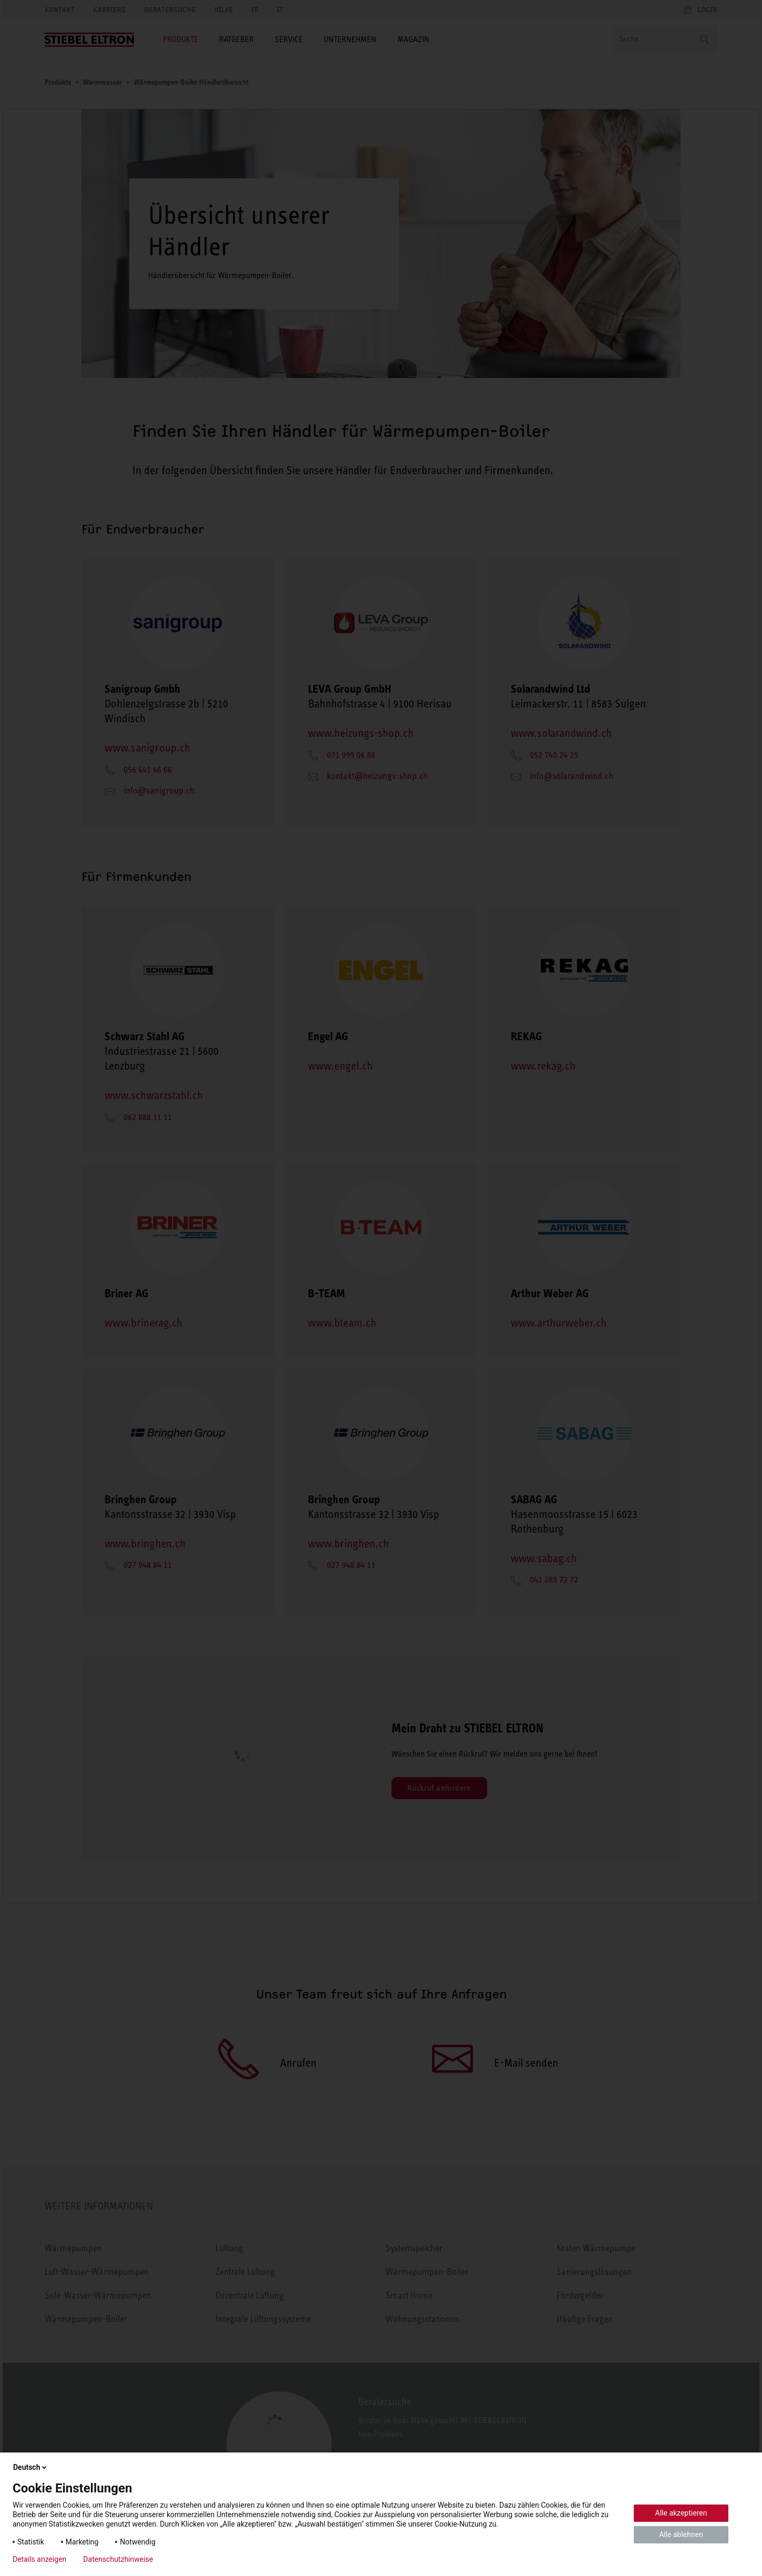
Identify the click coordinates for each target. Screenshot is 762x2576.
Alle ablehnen (681, 2534)
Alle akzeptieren (681, 2513)
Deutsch (30, 2467)
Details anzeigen (39, 2559)
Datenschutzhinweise (118, 2559)
